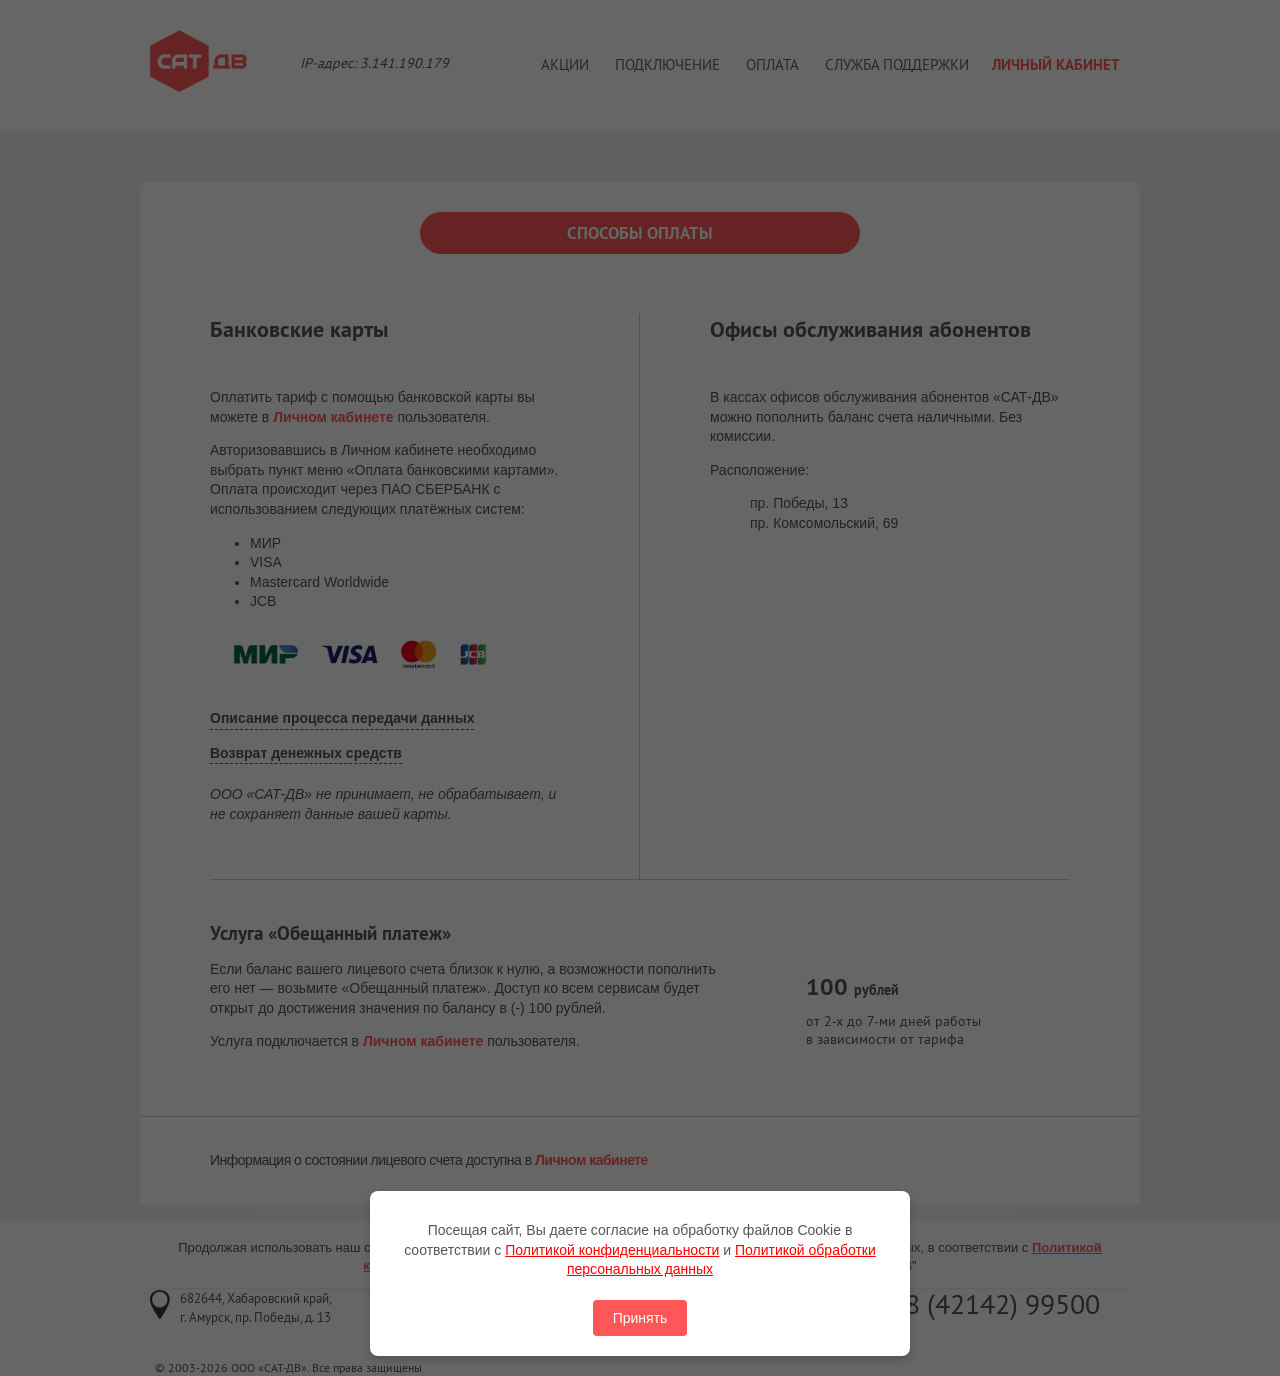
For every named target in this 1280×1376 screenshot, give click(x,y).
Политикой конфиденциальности (612, 1250)
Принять (640, 1318)
